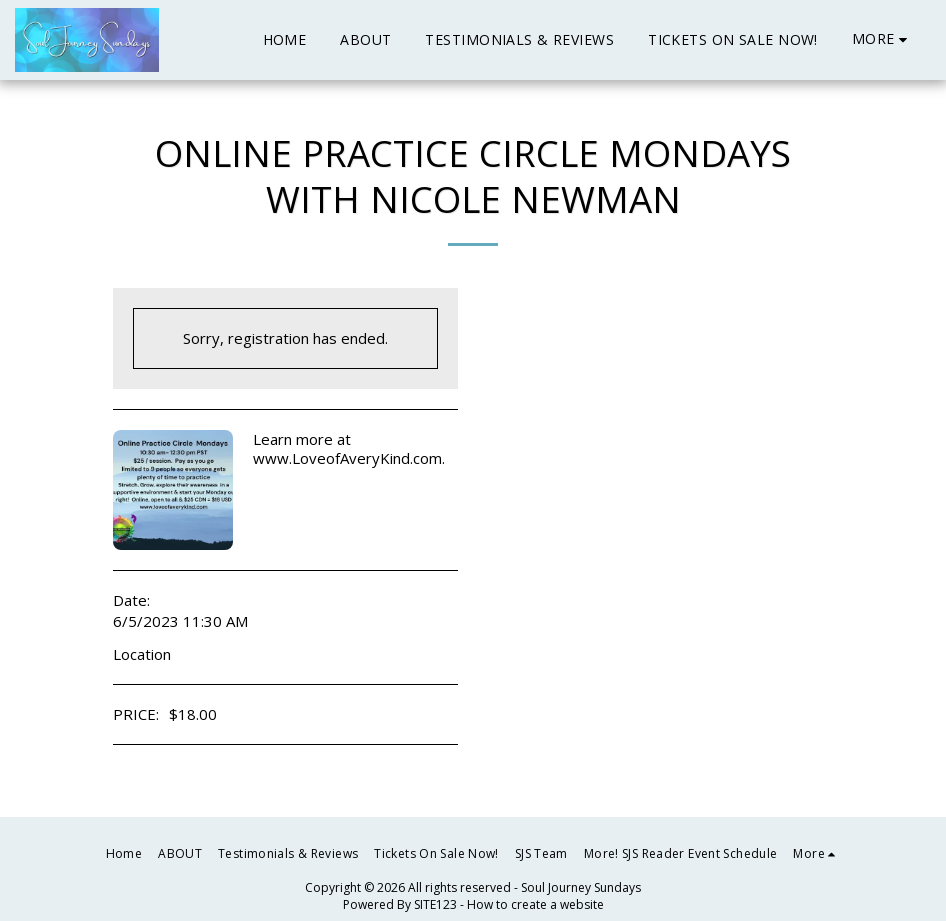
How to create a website (535, 904)
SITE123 (435, 904)
